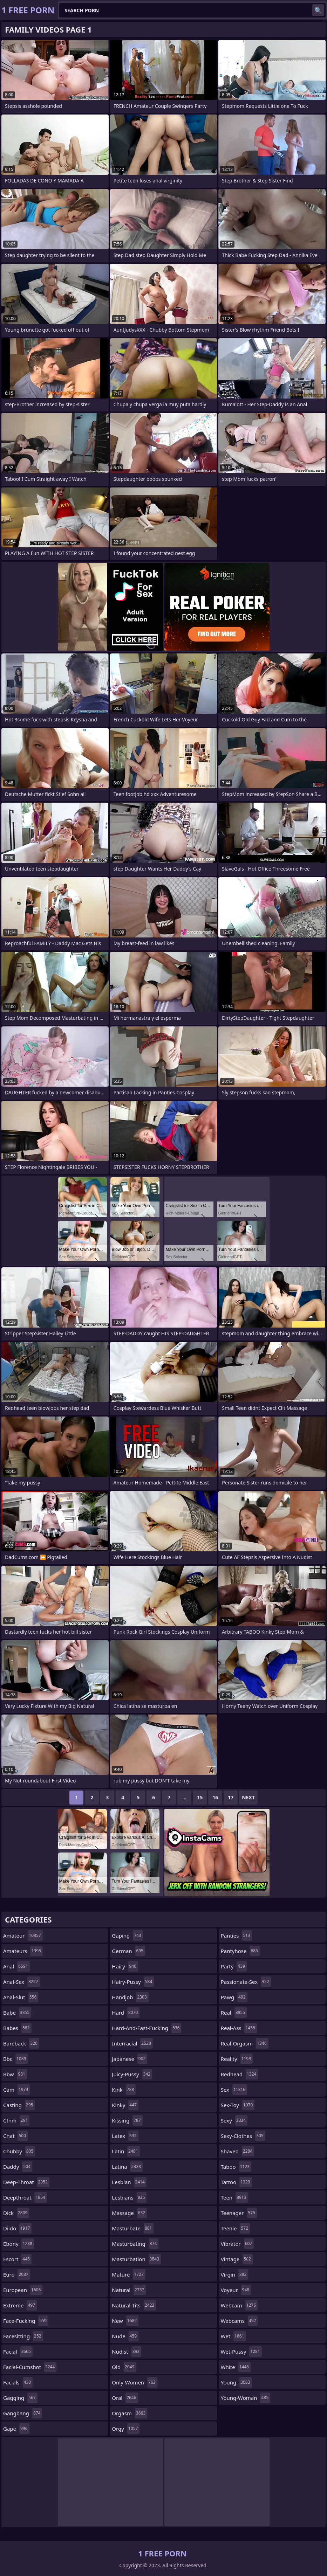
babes (17, 2028)
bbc (15, 2059)
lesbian (129, 2182)
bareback (21, 2043)
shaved (237, 2151)
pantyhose (240, 1951)
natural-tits (134, 2305)
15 (200, 1797)
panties (236, 1935)
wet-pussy (241, 2351)
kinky (125, 2105)
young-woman (245, 2398)
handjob (130, 1997)
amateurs (23, 1951)
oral (125, 2398)
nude (125, 2336)
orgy (125, 2428)
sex (234, 2089)
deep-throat (26, 2182)
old (124, 2367)
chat (15, 2136)
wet (233, 2336)
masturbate (133, 2228)
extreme (20, 2305)
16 (215, 1797)
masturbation (136, 2259)
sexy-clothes (243, 2136)
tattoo (236, 2182)
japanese (129, 2059)
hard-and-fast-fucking (146, 2028)
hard (125, 2012)
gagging (20, 2398)
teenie (235, 2228)
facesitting (23, 2336)
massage (129, 2213)
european (22, 2290)
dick (16, 2213)
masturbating (135, 2243)
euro (16, 2274)
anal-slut (20, 1997)
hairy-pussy (133, 1981)
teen (234, 2197)
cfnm (16, 2120)
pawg (234, 1997)
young (236, 2382)
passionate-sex (246, 1981)
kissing (127, 2120)
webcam (239, 2305)
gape (16, 2428)
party (234, 1966)
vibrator (237, 2243)
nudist (126, 2351)
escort (17, 2259)
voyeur (236, 2290)
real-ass (239, 2028)
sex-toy (238, 2105)
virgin (234, 2274)
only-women (134, 2382)
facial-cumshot (29, 2367)
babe (17, 2012)
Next (248, 1797)
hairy (125, 1966)
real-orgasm (244, 2043)
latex (125, 2136)
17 (230, 1797)
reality (237, 2059)
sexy (234, 2120)
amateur (23, 1935)
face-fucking (25, 2320)
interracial (132, 2043)
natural (129, 2290)
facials (18, 2382)
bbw (15, 2074)
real (234, 2012)
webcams (239, 2320)
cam (16, 2089)
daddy (17, 2166)
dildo (17, 2228)
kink (124, 2089)
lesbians (129, 2197)
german (128, 1951)
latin (125, 2151)
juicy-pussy (132, 2074)
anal (16, 1966)
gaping (127, 1935)
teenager (239, 2213)
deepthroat (25, 2197)
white (236, 2367)
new (125, 2320)
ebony (18, 2243)
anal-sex (21, 1981)
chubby (19, 2151)
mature (128, 2274)
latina (127, 2166)
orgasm (129, 2413)
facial (18, 2351)
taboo (236, 2166)
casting (19, 2105)
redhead (239, 2074)
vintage (237, 2259)
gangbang (22, 2413)
